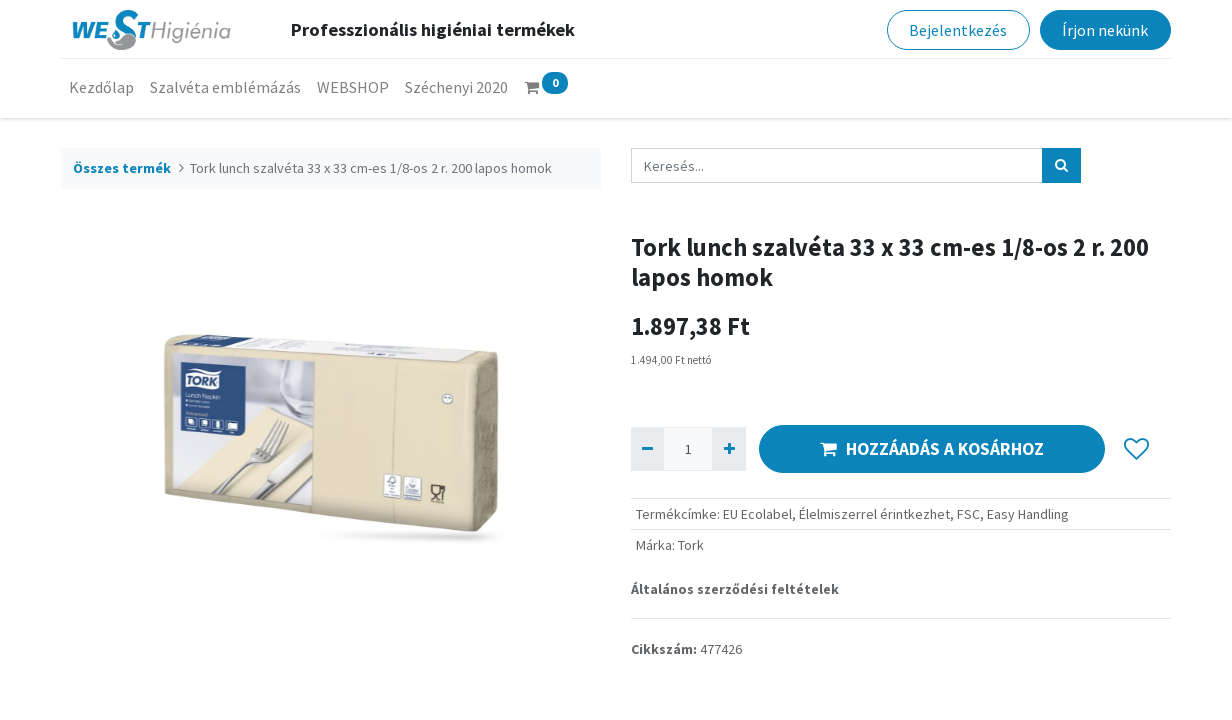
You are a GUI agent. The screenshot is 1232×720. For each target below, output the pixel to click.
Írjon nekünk (1105, 30)
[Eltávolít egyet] (647, 448)
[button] (1136, 449)
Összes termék (122, 168)
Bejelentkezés (958, 30)
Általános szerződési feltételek (735, 589)
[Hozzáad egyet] (728, 448)
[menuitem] (101, 87)
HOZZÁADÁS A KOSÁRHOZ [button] (932, 449)
